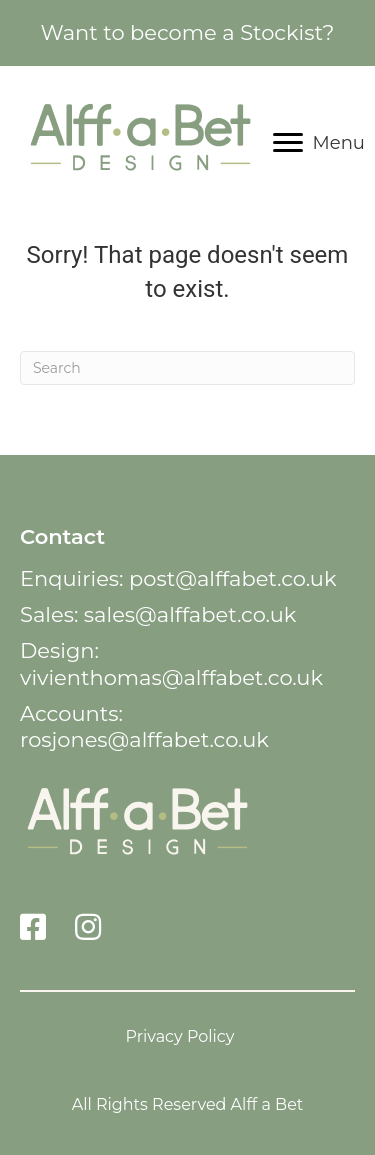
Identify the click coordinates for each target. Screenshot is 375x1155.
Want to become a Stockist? (187, 32)
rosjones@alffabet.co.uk (144, 739)
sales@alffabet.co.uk (190, 614)
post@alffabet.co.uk (232, 578)
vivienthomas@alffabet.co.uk (171, 677)
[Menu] (319, 143)
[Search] (187, 368)
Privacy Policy (180, 1036)
